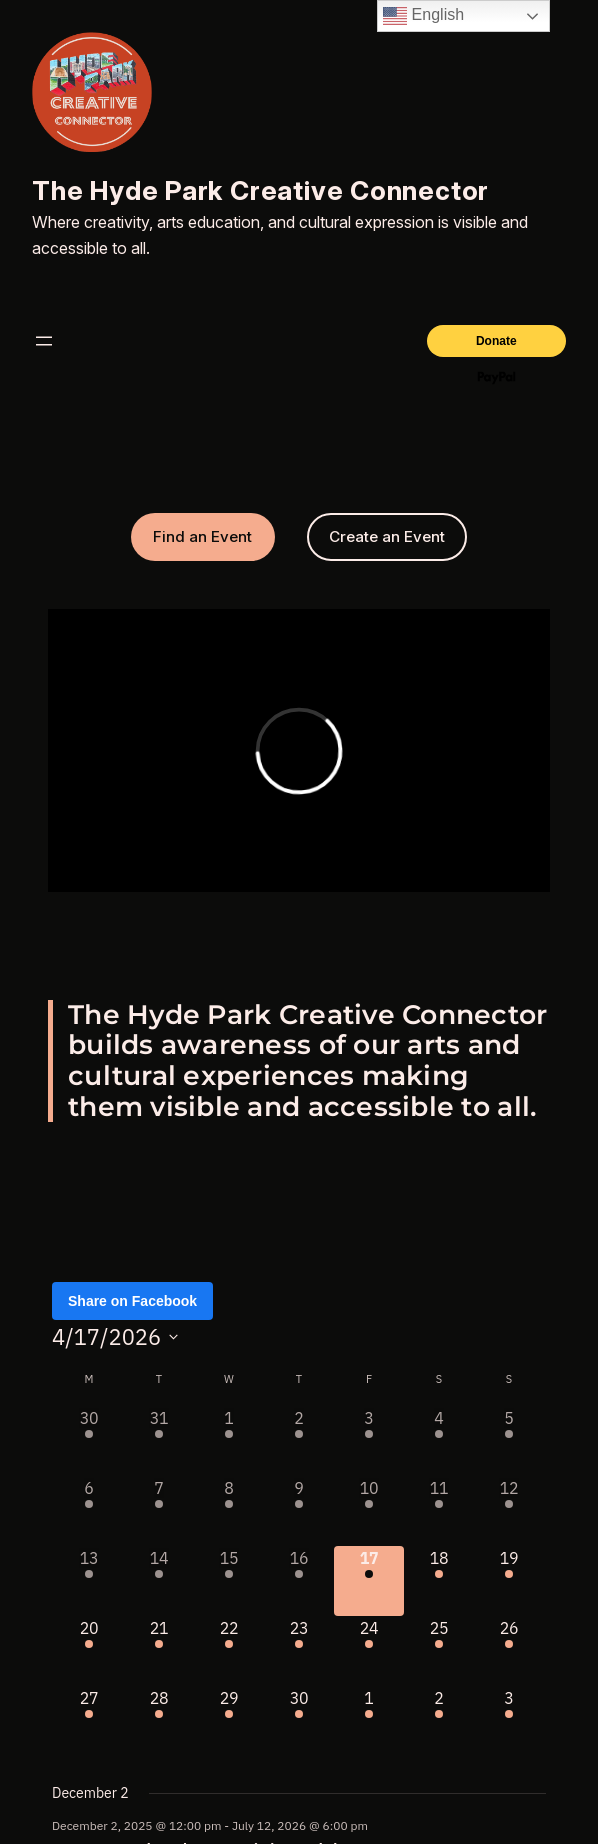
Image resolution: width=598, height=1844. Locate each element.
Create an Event (387, 536)
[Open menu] (44, 341)
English (423, 16)
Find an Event (202, 536)
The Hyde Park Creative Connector (260, 190)
